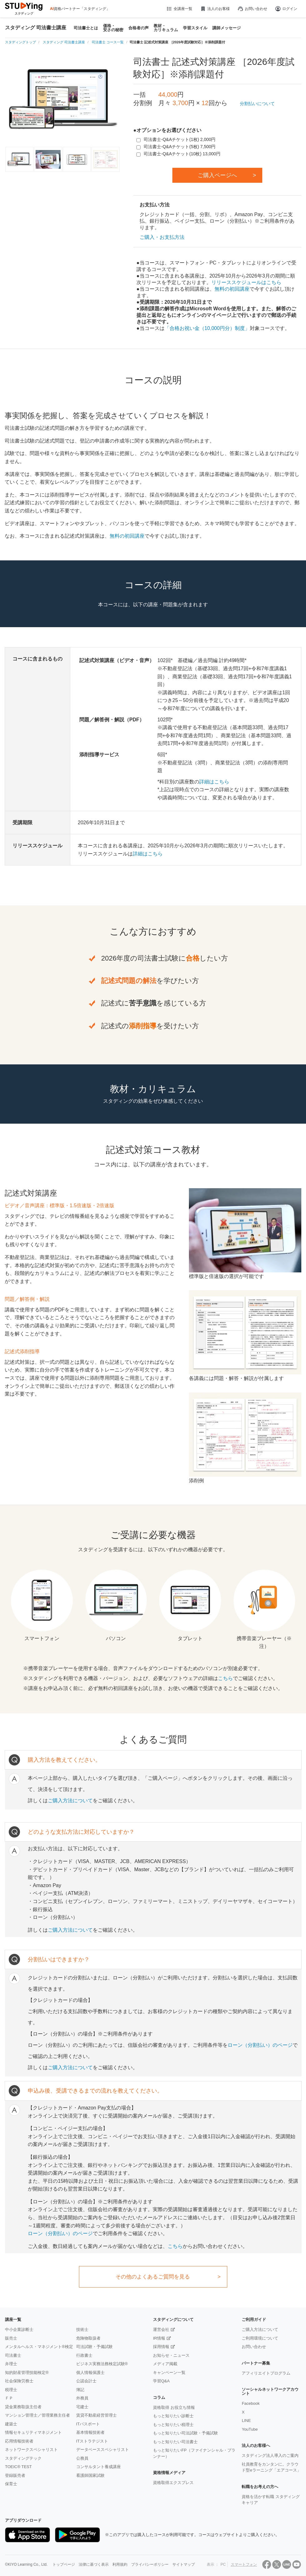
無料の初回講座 (232, 289)
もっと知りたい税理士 (173, 2424)
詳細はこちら (214, 781)
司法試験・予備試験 (94, 2346)
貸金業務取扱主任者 (23, 2406)
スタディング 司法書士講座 (35, 27)
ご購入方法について (70, 1800)
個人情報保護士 (90, 2372)
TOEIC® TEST (18, 2466)
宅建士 (82, 2406)
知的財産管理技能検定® (27, 2372)
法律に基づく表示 (94, 2564)
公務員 (82, 2458)
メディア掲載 (165, 2363)
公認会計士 (86, 2381)
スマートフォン (244, 2564)
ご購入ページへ (217, 175)
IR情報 (159, 2338)
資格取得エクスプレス (173, 2482)
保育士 (11, 2484)
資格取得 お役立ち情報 (174, 2407)
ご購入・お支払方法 (162, 237)
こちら (225, 1678)
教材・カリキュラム (166, 27)
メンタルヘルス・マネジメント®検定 (39, 2346)
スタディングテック (23, 2458)
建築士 (11, 2424)
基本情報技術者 (90, 2432)
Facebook (250, 2403)
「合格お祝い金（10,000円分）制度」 (207, 328)
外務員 (82, 2398)
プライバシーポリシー (150, 2564)
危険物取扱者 (88, 2338)
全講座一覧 (179, 9)
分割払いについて (257, 103)
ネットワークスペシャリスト (31, 2449)
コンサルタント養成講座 (98, 2466)
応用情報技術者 (19, 2441)
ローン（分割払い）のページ (260, 2045)
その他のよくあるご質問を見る (153, 2277)
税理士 (11, 2389)
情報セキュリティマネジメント (33, 2432)
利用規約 (119, 2564)
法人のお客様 (215, 9)
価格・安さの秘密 (113, 27)
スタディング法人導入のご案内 (270, 2455)
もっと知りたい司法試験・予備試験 (185, 2433)
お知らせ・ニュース (171, 2355)
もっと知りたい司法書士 (175, 2441)
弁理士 (11, 2363)
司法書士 (13, 2355)
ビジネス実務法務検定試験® (102, 2363)
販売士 (11, 2338)
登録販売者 (15, 2475)
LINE (246, 2420)
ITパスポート (88, 2424)
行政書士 (84, 2355)
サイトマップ (183, 2564)
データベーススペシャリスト (102, 2449)
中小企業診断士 (19, 2329)
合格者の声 (138, 28)
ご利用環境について (260, 2338)
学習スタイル (195, 28)
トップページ (63, 2564)
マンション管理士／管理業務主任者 (37, 2415)
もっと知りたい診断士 (173, 2416)
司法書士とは (86, 28)
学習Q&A (161, 2381)
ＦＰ (9, 2398)
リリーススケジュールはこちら (246, 282)
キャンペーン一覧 (169, 2372)
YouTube (250, 2429)
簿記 (80, 2389)
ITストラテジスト (92, 2441)
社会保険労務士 (19, 2381)
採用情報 (161, 2346)
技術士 (82, 2329)
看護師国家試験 (90, 2475)
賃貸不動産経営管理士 (96, 2415)
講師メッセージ (226, 28)
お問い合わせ (252, 9)
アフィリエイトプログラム (266, 2373)
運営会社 (161, 2329)
